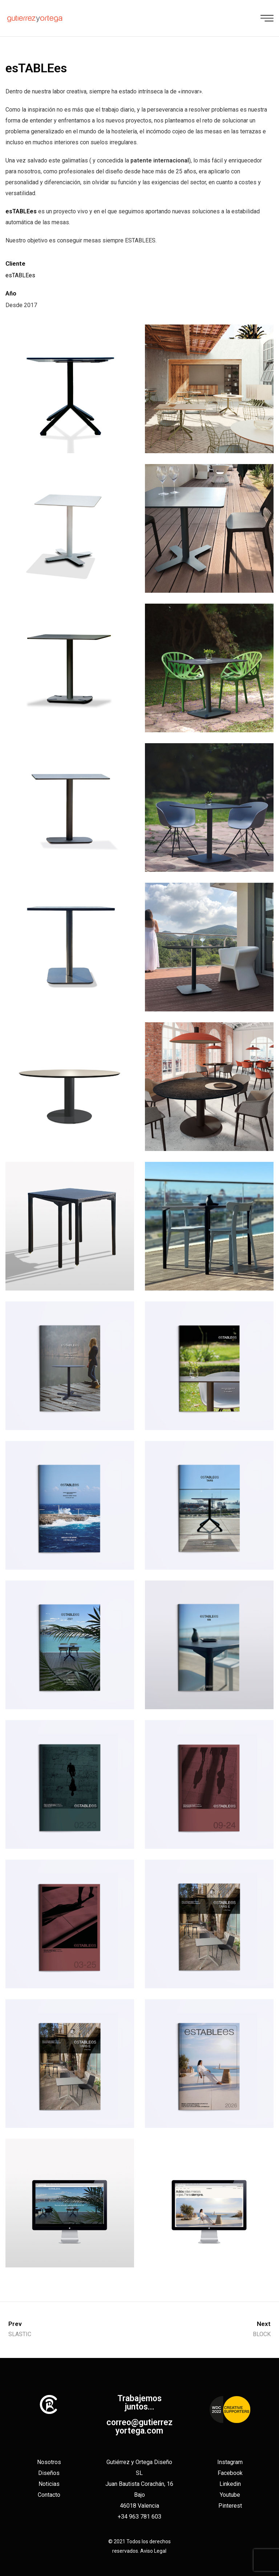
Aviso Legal (153, 2551)
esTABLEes (20, 275)
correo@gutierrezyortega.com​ (139, 2427)
